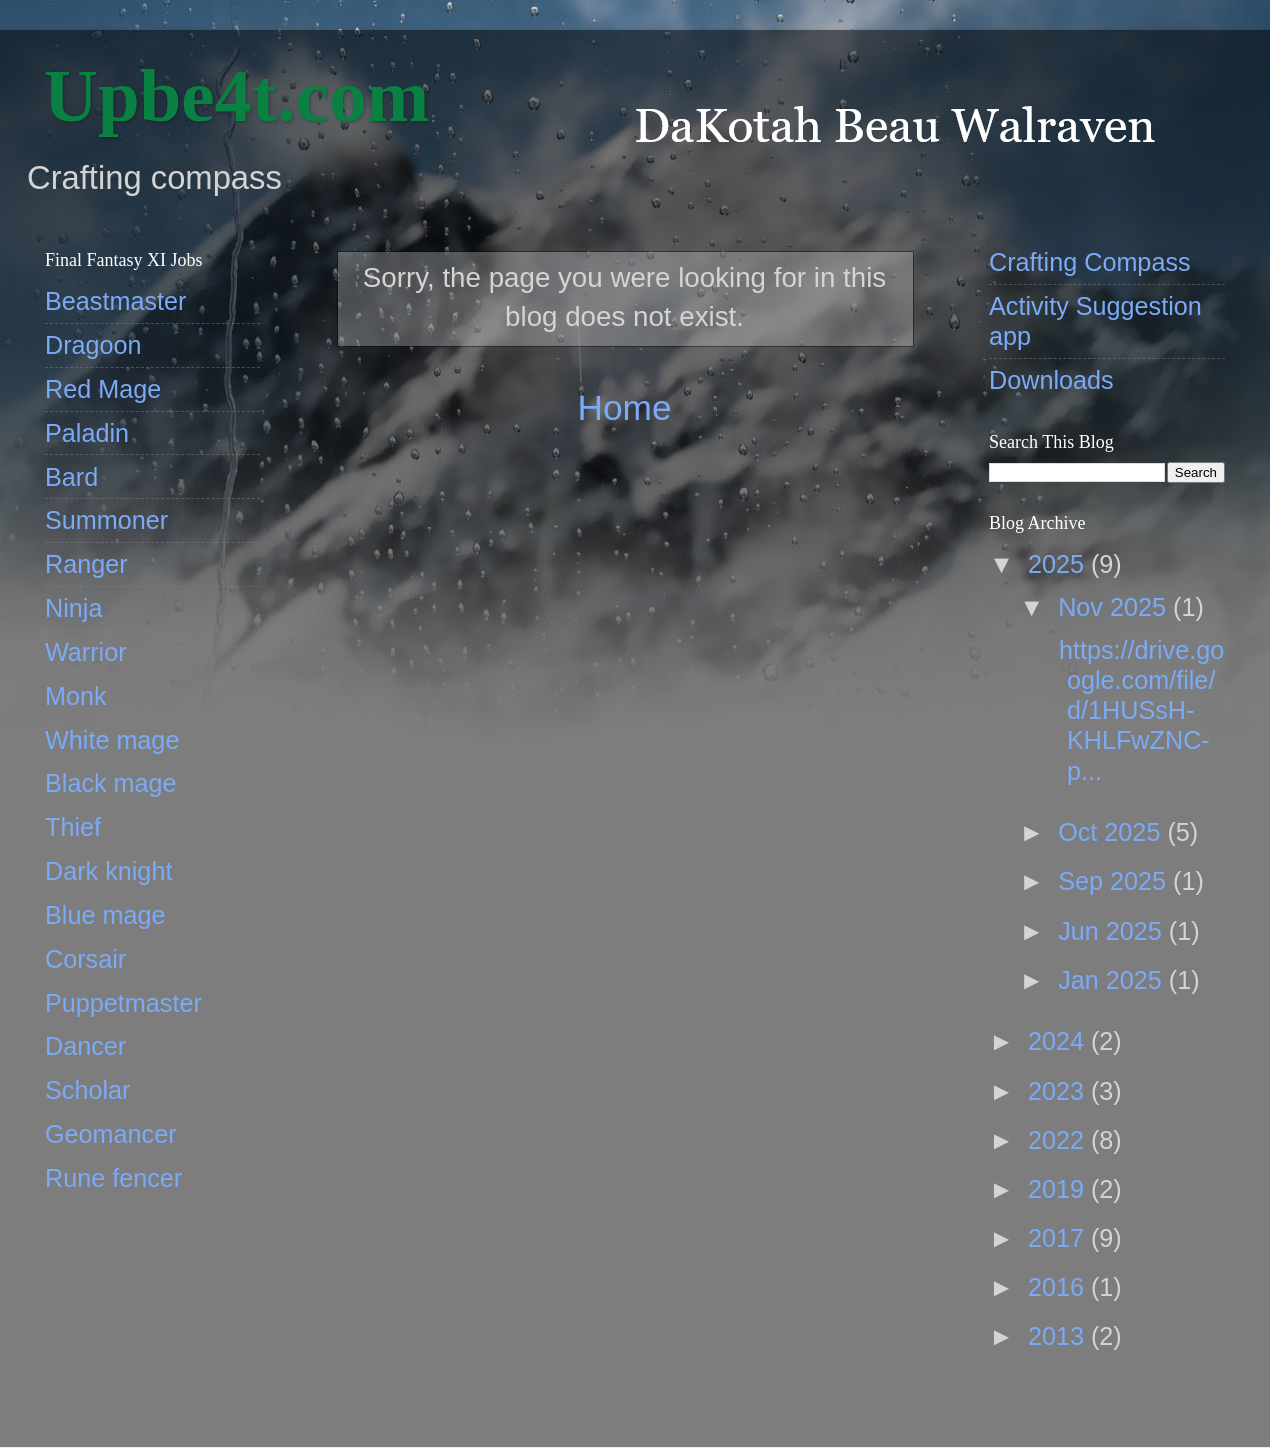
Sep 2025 (1115, 881)
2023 (1059, 1091)
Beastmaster (115, 301)
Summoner (106, 520)
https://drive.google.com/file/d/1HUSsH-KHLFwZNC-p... (1138, 710)
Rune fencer (113, 1178)
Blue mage (105, 915)
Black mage (111, 783)
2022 (1059, 1140)
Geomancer (111, 1134)
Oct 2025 (1112, 832)
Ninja (73, 608)
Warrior (86, 652)
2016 (1059, 1287)
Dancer (85, 1046)
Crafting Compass (1090, 262)
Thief (73, 827)
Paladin (87, 433)
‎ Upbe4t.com (227, 95)
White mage (112, 740)
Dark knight (108, 871)
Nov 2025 (1115, 607)
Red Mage (103, 389)
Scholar (87, 1090)
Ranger (86, 564)
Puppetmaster (123, 1003)
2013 (1059, 1336)
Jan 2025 (1113, 980)
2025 (1059, 564)
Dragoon (93, 345)
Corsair (85, 959)
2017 (1059, 1238)
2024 (1059, 1041)
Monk (76, 696)
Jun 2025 (1113, 931)
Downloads (1051, 380)
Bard (71, 477)
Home (624, 407)
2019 (1059, 1189)
